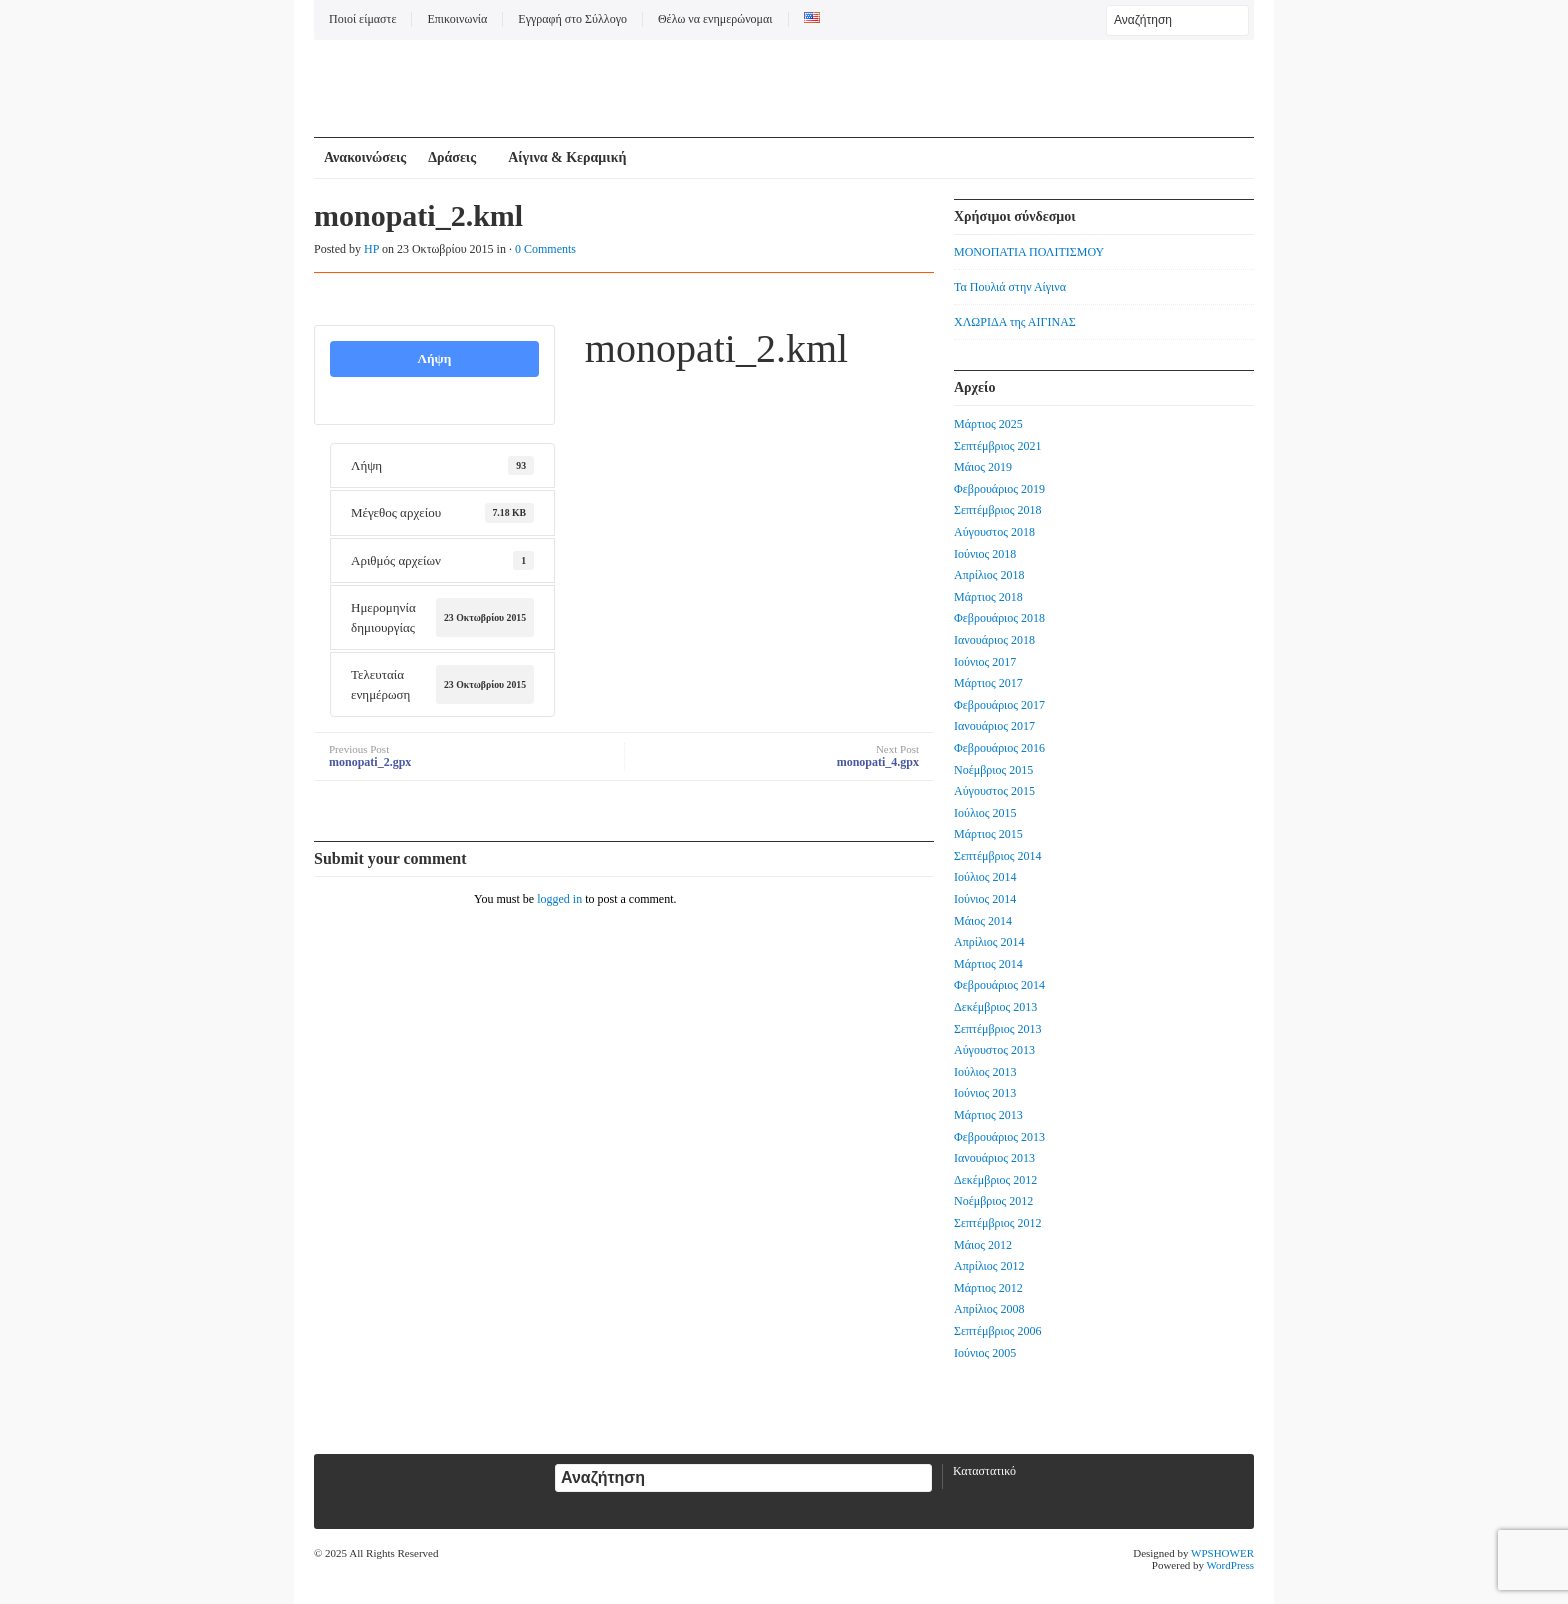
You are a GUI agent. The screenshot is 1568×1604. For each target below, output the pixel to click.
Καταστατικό (984, 1471)
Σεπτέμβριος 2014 (997, 856)
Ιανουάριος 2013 (994, 1158)
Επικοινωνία (457, 19)
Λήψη (434, 358)
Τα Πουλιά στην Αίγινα (1010, 287)
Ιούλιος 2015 (985, 813)
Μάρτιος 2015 (988, 834)
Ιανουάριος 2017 (994, 726)
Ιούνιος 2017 (985, 662)
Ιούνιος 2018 (985, 554)
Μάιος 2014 (983, 921)
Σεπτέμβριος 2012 (997, 1223)
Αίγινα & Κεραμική (567, 157)
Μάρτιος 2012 (988, 1288)
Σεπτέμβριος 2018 (997, 510)
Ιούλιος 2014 (985, 877)
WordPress (1230, 1565)
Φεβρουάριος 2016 (999, 748)
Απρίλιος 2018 (989, 575)
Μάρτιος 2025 (988, 424)
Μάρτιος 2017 (988, 683)
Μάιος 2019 (983, 467)
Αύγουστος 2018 (994, 532)
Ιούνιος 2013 (985, 1093)
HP (371, 249)
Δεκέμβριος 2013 (995, 1007)
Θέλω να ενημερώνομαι (715, 19)
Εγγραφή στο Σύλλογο (572, 19)
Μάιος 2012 (983, 1245)
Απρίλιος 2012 (989, 1266)
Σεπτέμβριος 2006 (997, 1331)
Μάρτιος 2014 (988, 964)
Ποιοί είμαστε (362, 19)
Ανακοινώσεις (365, 157)
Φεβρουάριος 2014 (999, 985)
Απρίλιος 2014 (989, 942)
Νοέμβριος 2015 (993, 770)
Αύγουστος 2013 (994, 1050)
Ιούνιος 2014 (985, 899)
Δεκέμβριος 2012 (995, 1180)
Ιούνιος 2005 (985, 1353)
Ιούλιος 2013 (985, 1072)
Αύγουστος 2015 (994, 791)
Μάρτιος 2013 (988, 1115)
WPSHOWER (1222, 1553)
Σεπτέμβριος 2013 (997, 1029)
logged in (559, 899)
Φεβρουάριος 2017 (999, 705)
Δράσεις (452, 157)
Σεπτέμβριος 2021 (997, 446)
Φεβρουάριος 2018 (999, 618)
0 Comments (545, 249)
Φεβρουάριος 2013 (999, 1137)
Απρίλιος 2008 (989, 1309)
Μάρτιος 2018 (988, 597)
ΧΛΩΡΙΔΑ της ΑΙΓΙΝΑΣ (1015, 322)
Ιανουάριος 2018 (994, 640)
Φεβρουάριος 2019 (999, 489)
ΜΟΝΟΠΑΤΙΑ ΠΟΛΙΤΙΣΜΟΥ (1029, 252)
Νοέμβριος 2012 (993, 1201)
